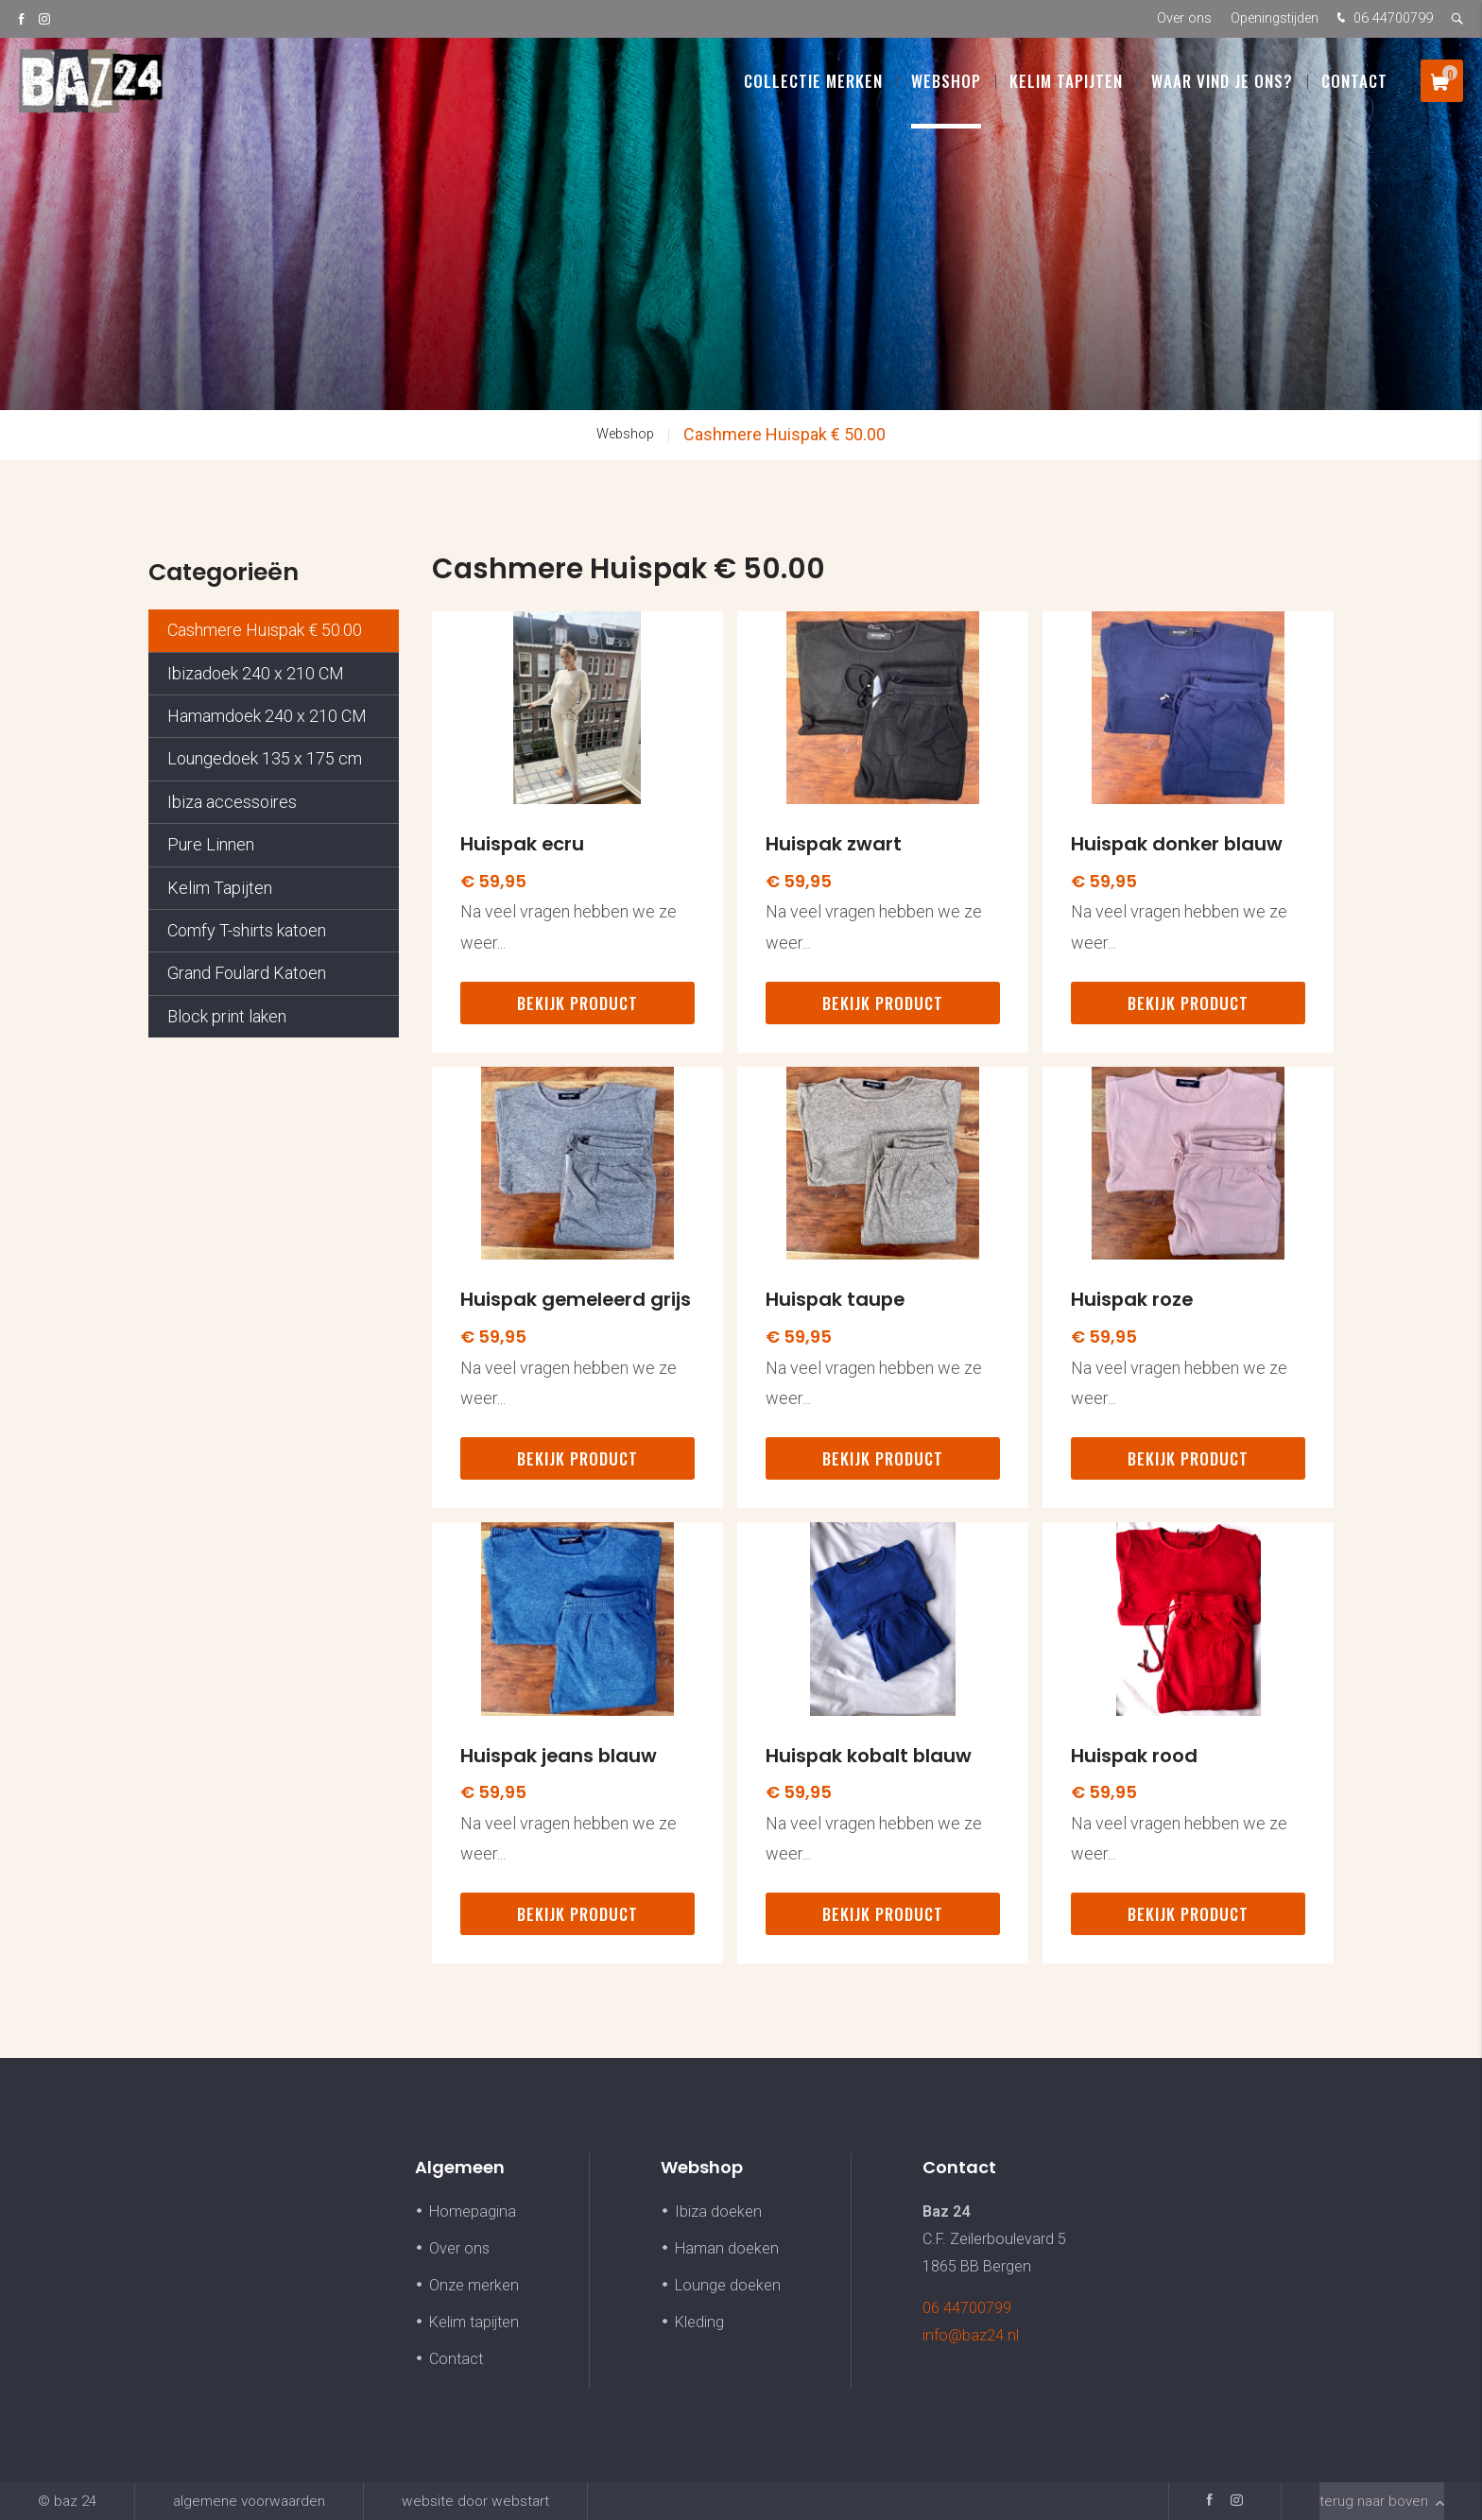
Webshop (946, 84)
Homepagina (472, 2211)
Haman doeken (727, 2248)
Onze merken (474, 2285)
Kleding (699, 2322)
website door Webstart (475, 2501)
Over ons (1184, 18)
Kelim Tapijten (1066, 84)
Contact (1354, 84)
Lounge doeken (728, 2285)
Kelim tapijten (474, 2322)
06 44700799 (1383, 19)
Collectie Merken (813, 84)
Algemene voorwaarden (249, 2501)
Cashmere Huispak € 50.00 (784, 434)
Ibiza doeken (718, 2211)
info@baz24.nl (970, 2335)
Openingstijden (1274, 18)
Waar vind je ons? (1222, 84)
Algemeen (460, 2167)
